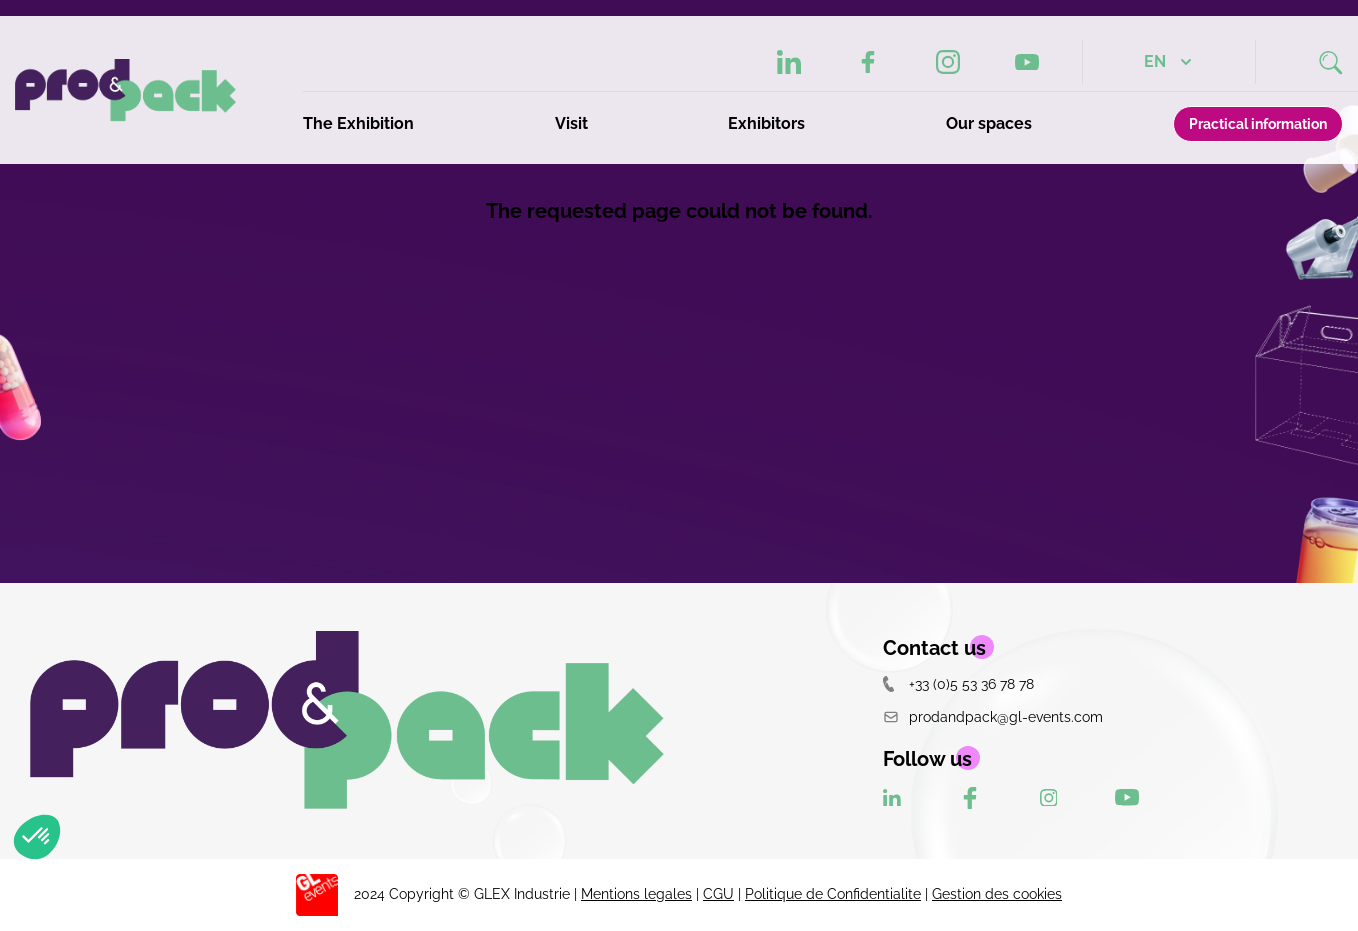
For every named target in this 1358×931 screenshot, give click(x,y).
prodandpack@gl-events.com (993, 716)
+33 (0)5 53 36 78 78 (958, 683)
